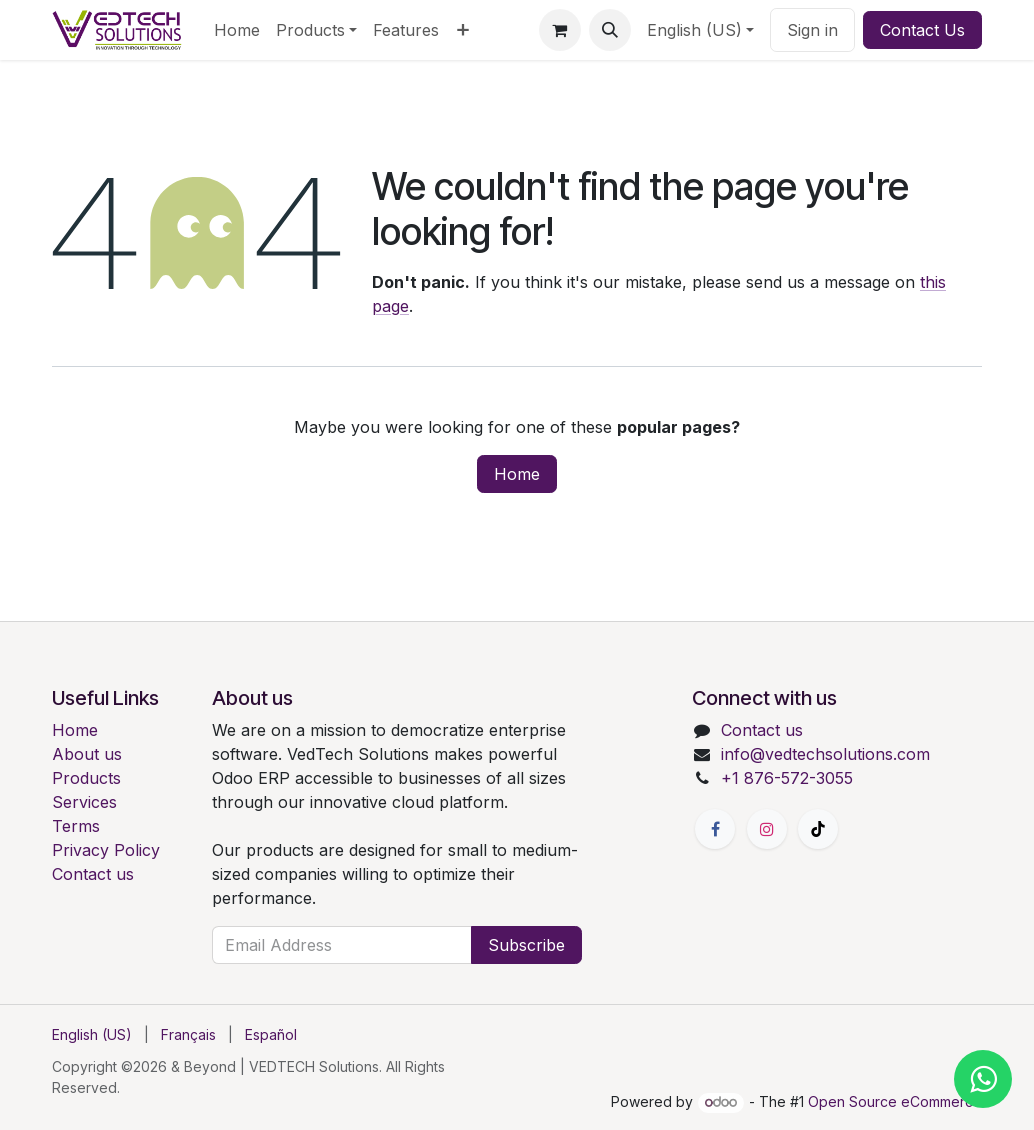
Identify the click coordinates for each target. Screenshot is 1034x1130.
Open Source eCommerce (895, 1101)
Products (86, 778)
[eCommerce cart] (560, 30)
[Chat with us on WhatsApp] (980, 1076)
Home (517, 474)
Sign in (812, 30)
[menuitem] (237, 30)
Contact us (93, 874)
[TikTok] (818, 829)
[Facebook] (715, 829)
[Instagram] (767, 829)
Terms (76, 826)
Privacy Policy (106, 850)
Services (84, 802)
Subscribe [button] (526, 945)
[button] (610, 30)
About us (87, 754)
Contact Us (922, 30)
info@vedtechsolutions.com (825, 754)
